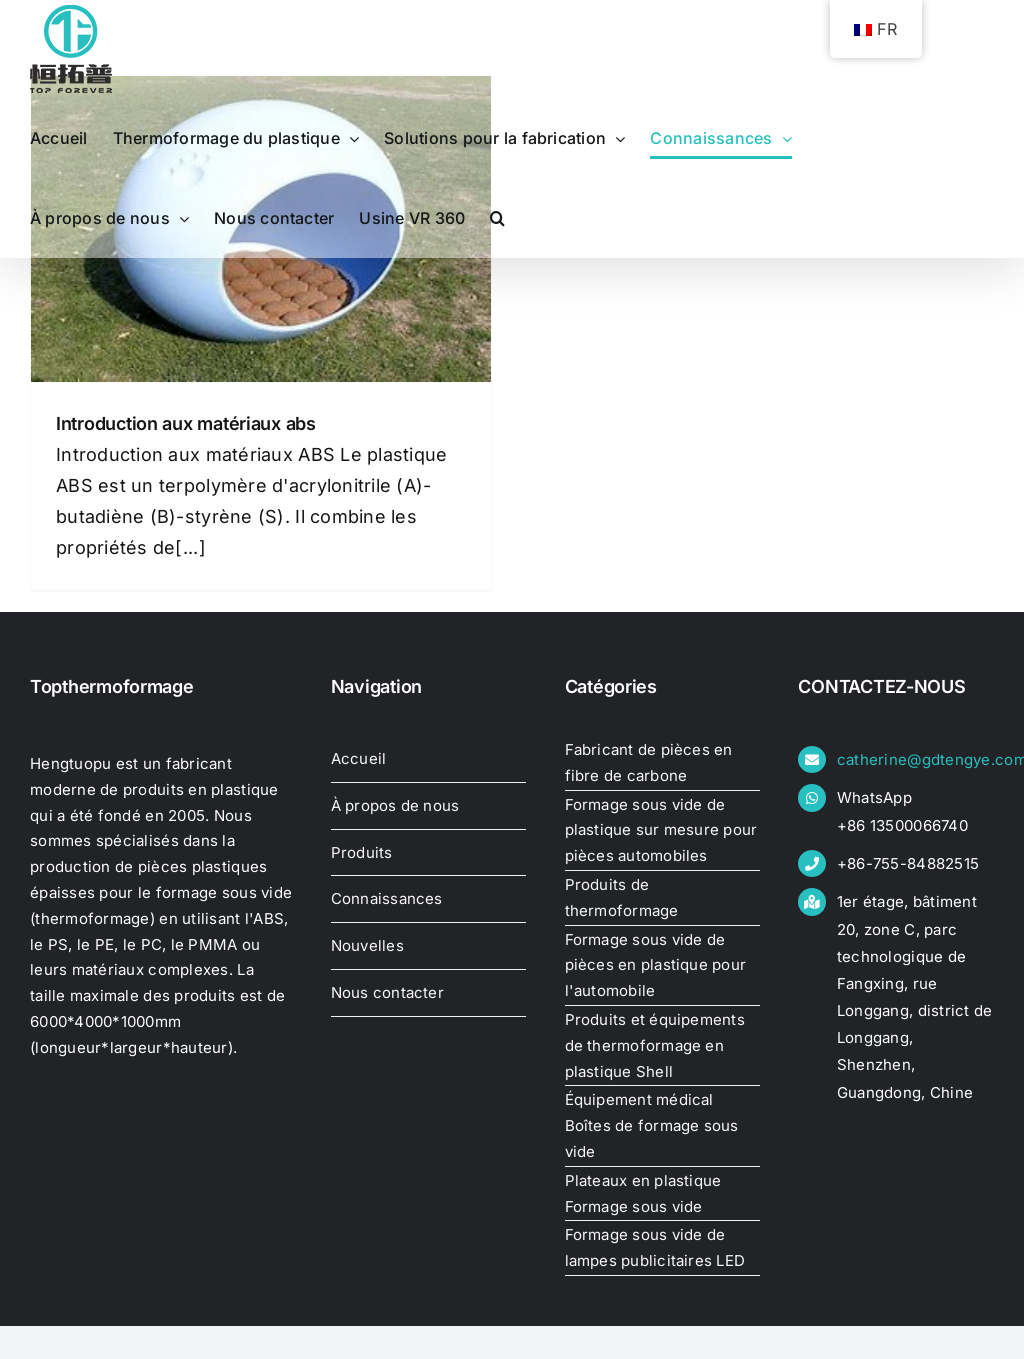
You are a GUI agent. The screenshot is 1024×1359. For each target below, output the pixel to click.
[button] (497, 218)
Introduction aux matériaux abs (186, 423)
